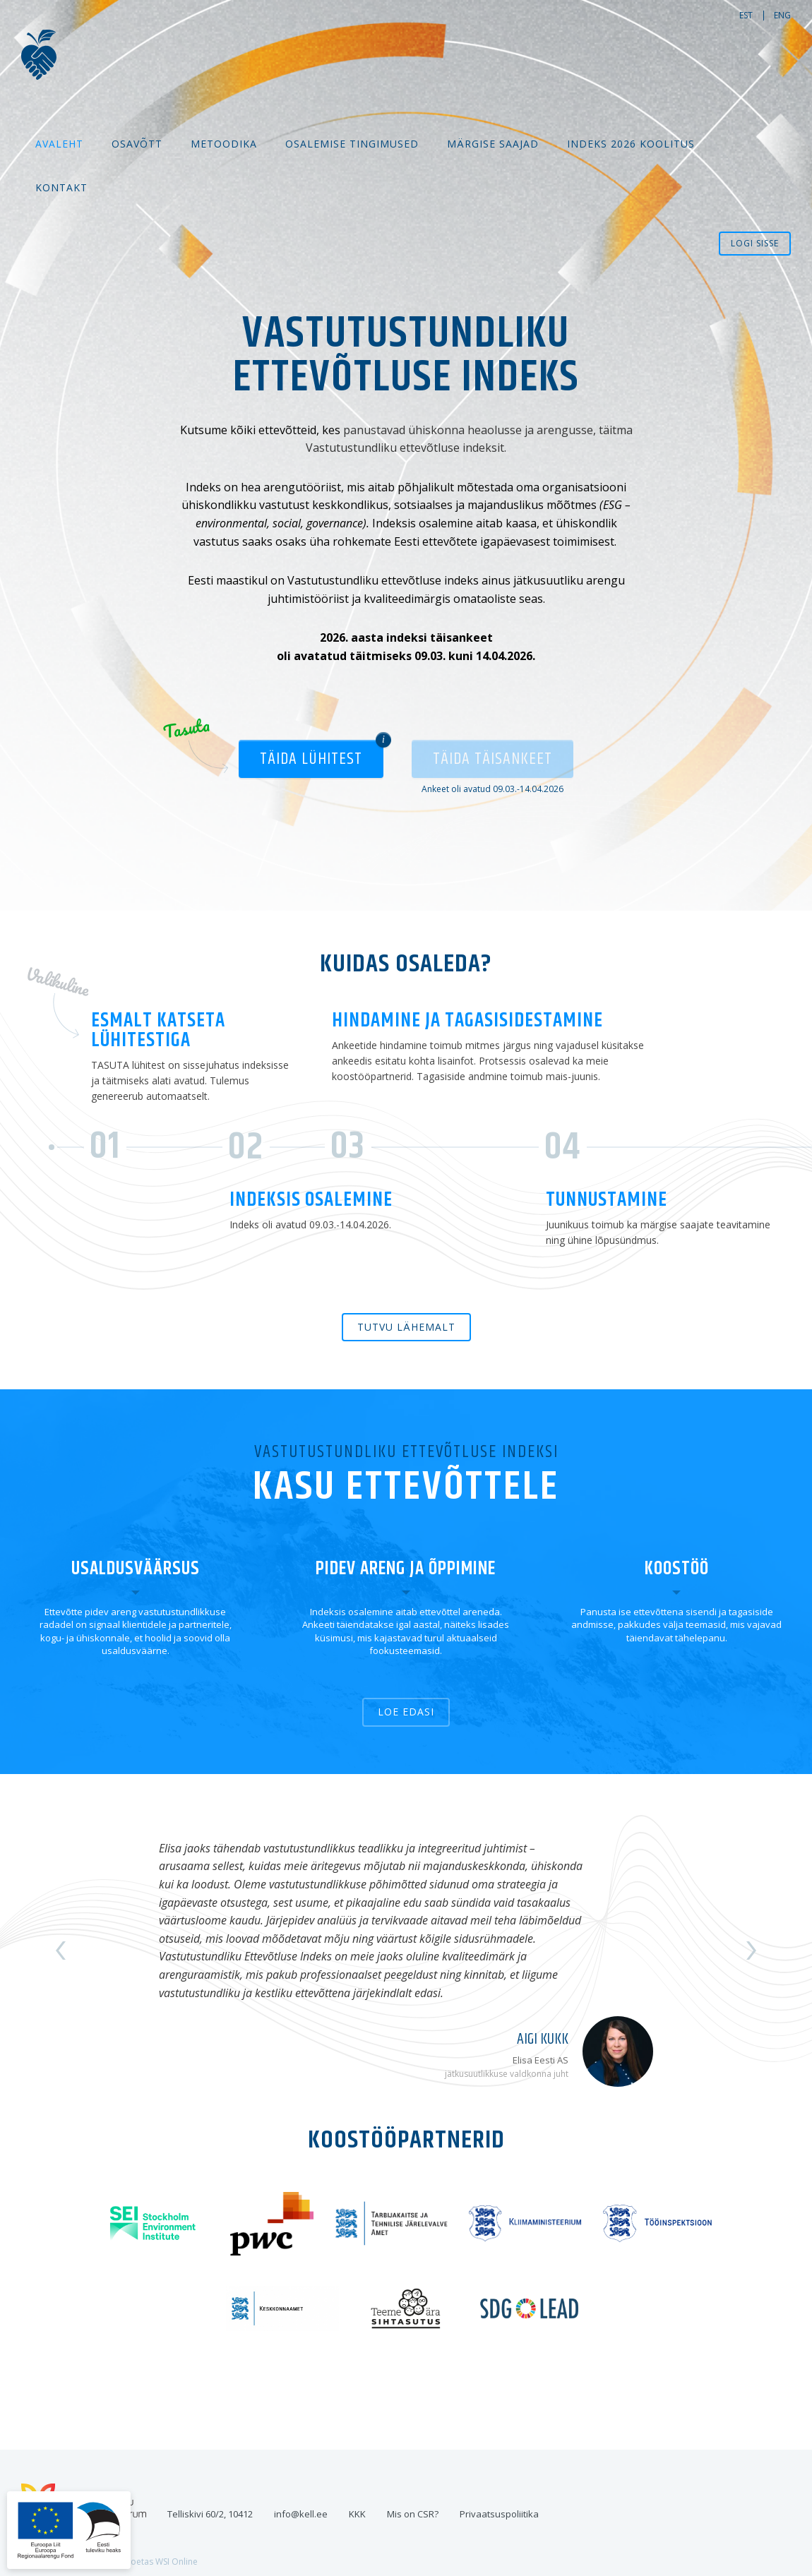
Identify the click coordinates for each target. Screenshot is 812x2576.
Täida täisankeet (492, 759)
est (746, 15)
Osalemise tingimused (352, 143)
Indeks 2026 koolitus (631, 143)
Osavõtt (137, 143)
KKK (357, 2514)
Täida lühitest (311, 759)
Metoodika (224, 143)
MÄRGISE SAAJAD (493, 143)
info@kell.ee (301, 2514)
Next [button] (750, 1950)
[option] (406, 1951)
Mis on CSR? (412, 2514)
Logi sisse (755, 243)
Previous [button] (62, 1950)
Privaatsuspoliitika (499, 2514)
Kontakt (61, 187)
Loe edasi (406, 1711)
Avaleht (59, 143)
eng (782, 15)
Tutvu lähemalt (406, 1327)
